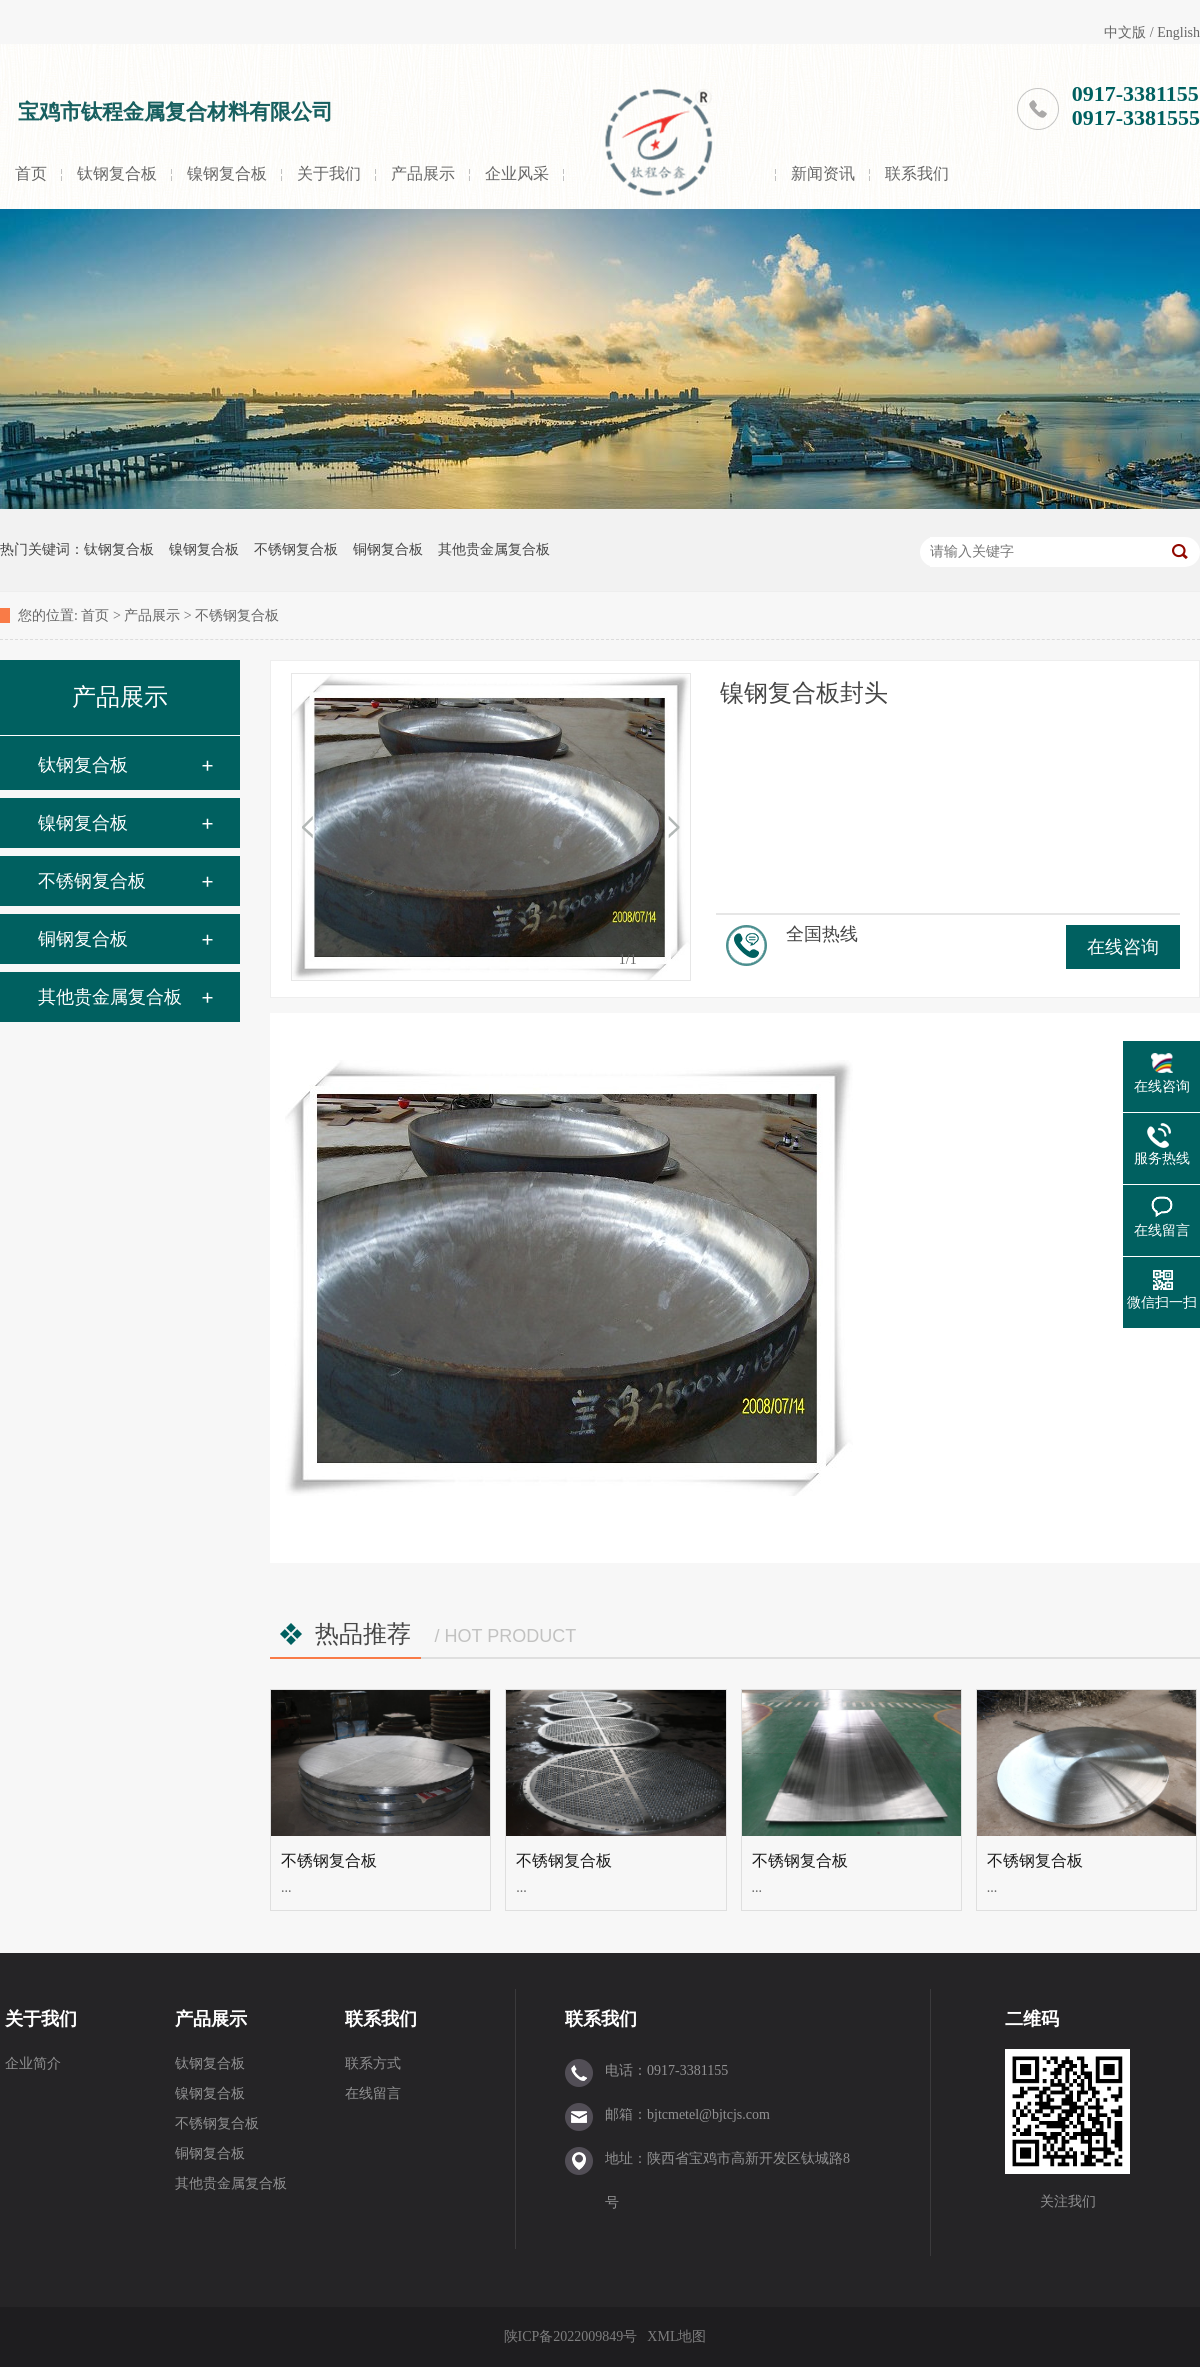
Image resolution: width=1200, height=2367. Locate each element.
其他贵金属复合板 (494, 549)
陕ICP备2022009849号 (571, 2336)
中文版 (1125, 32)
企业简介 (33, 2063)
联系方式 (373, 2063)
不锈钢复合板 (296, 549)
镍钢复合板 (227, 173)
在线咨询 (1123, 947)
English (1178, 32)
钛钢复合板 (117, 173)
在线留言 (373, 2093)
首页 (31, 173)
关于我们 (329, 173)
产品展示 (423, 173)
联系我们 (917, 173)
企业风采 (517, 173)
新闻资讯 (823, 173)
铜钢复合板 (388, 549)
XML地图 (676, 2336)
